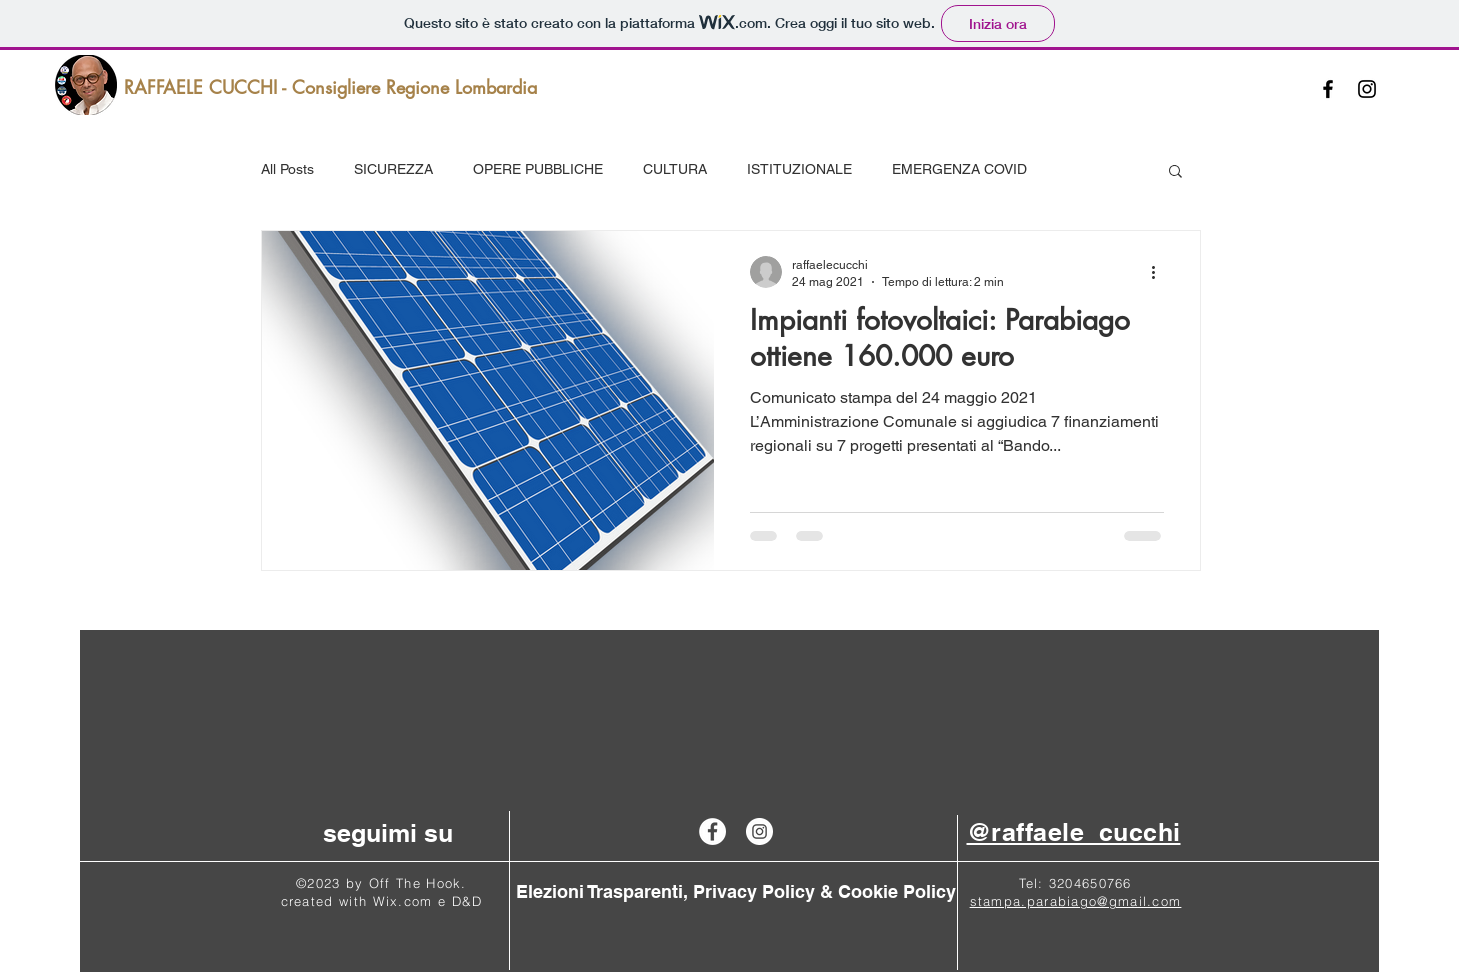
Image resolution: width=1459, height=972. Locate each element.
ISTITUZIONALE (799, 169)
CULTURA (675, 169)
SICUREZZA (393, 169)
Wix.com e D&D (428, 901)
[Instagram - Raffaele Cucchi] (759, 831)
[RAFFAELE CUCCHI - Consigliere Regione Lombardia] (330, 88)
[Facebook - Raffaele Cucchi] (712, 831)
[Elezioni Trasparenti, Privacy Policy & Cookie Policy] (736, 892)
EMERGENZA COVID (959, 169)
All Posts (287, 169)
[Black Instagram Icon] (1367, 89)
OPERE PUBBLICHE (538, 169)
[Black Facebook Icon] (1328, 89)
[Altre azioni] (1161, 272)
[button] (1175, 172)
